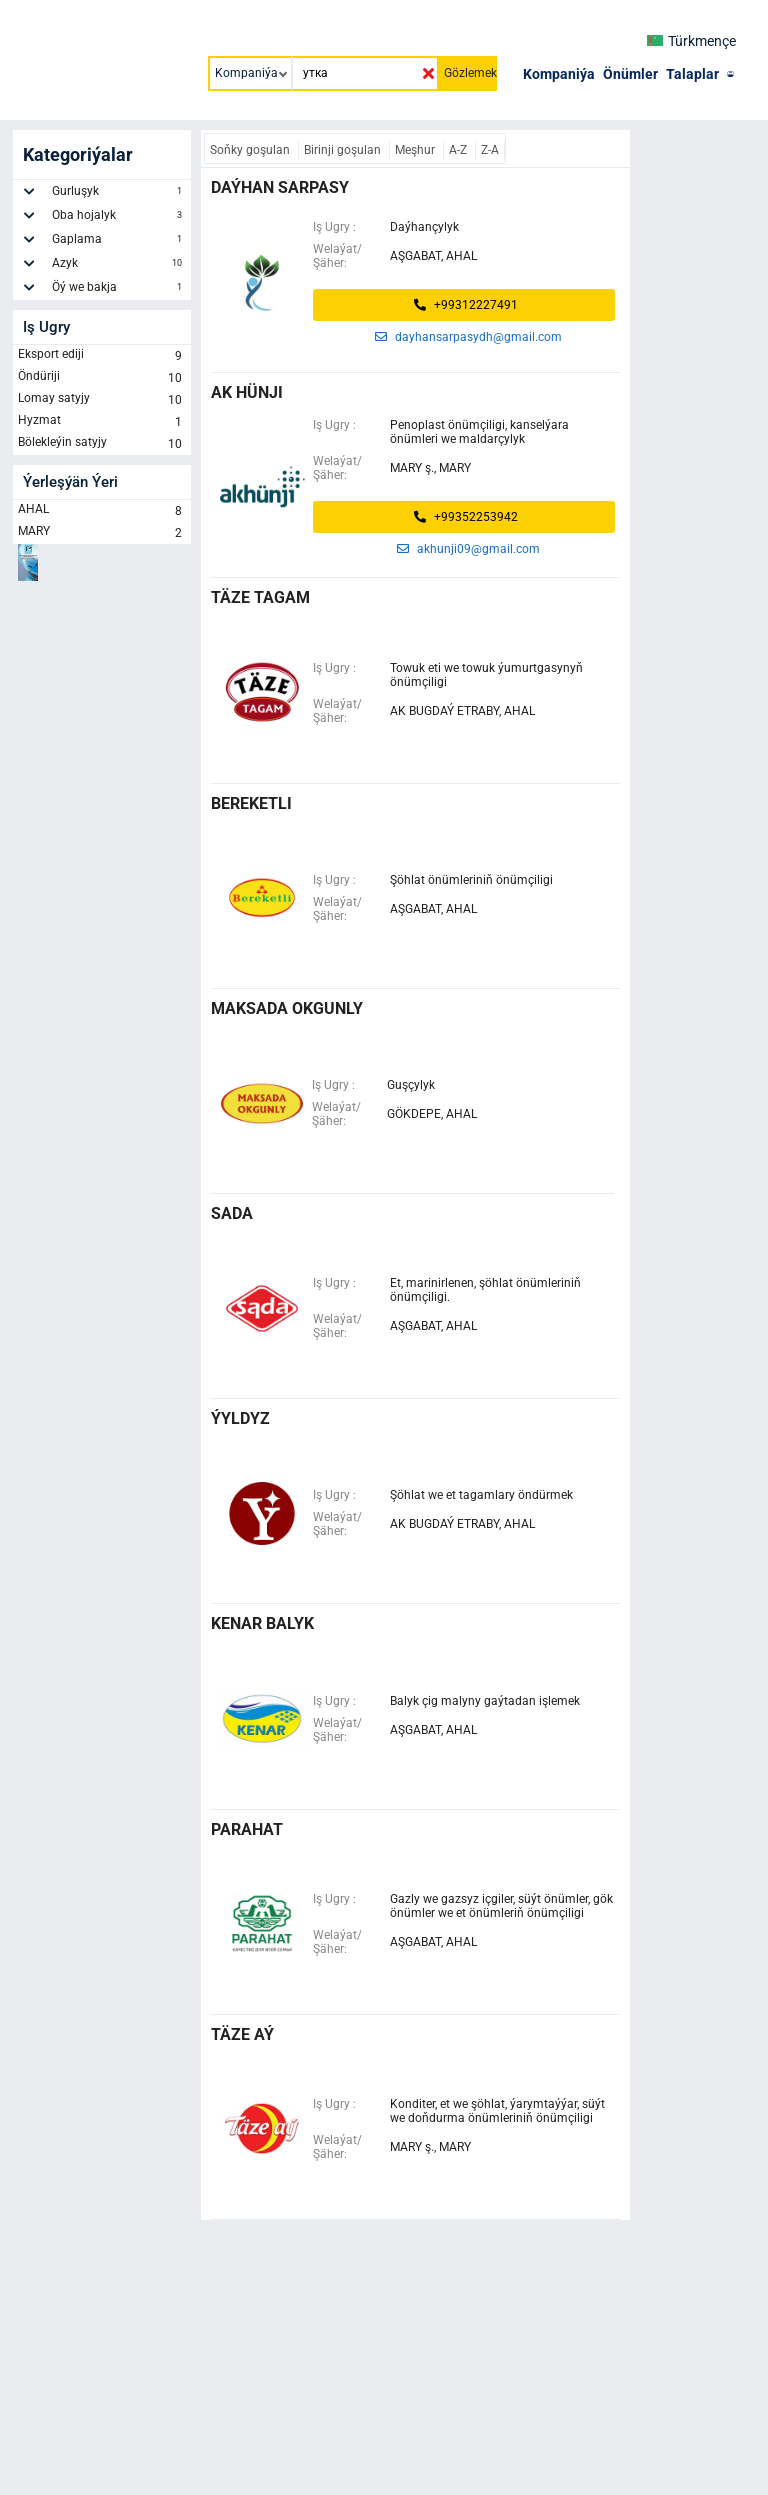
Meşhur (416, 150)
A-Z (459, 150)
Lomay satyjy (102, 400)
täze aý (242, 2034)
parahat (247, 1829)
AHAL (102, 511)
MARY (102, 533)
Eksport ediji (102, 356)
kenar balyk (262, 1623)
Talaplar (692, 74)
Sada (232, 1213)
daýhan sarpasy (280, 187)
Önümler (630, 74)
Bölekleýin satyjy (102, 444)
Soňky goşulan (251, 150)
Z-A (490, 150)
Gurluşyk (119, 194)
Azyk (119, 266)
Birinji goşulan (344, 150)
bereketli (251, 803)
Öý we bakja (119, 290)
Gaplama (119, 242)
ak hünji (247, 392)
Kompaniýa (559, 74)
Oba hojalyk (119, 218)
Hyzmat (102, 422)
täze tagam (260, 597)
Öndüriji (102, 378)
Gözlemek (470, 73)
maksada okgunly (287, 1008)
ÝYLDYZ (240, 1418)
